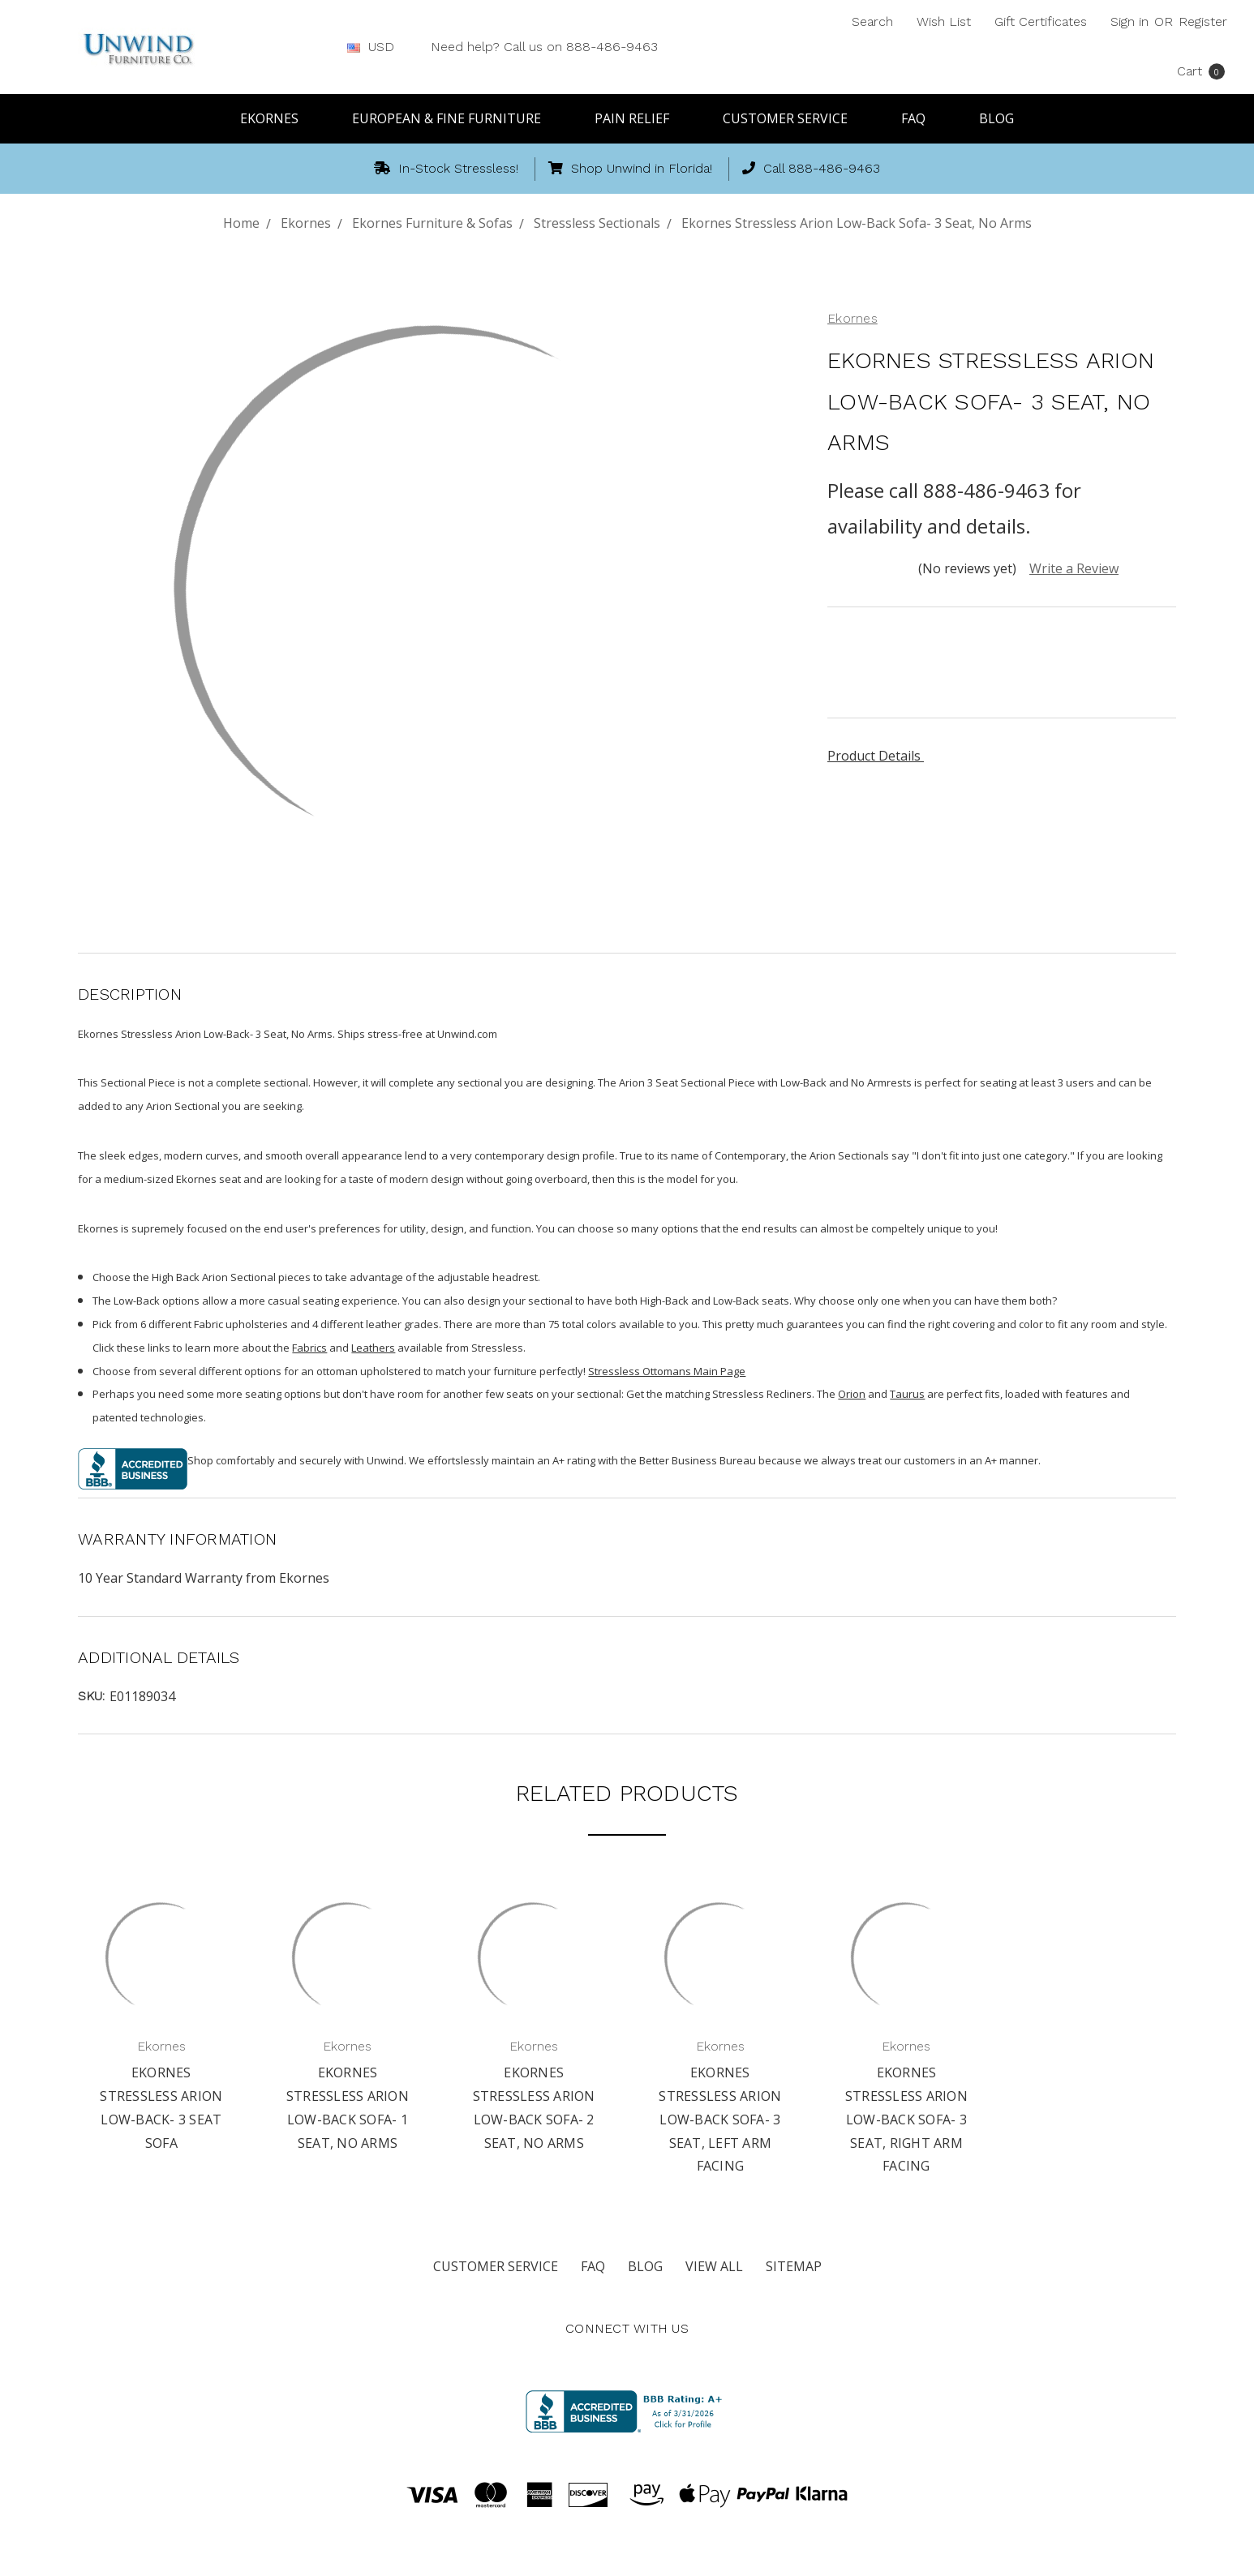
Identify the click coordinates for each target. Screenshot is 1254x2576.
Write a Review (1074, 568)
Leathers (373, 1347)
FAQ (920, 118)
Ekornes (276, 118)
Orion (851, 1394)
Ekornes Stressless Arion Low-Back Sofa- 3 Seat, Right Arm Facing (906, 2119)
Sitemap (794, 2266)
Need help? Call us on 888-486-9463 (544, 46)
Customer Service (792, 118)
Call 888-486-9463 (811, 168)
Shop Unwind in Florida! (630, 168)
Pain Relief (639, 118)
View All (714, 2266)
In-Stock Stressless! (446, 168)
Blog (996, 118)
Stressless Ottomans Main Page (666, 1371)
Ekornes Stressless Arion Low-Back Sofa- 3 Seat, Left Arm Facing (720, 2119)
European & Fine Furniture (454, 118)
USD (377, 46)
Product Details (879, 756)
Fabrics (309, 1347)
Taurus (907, 1394)
